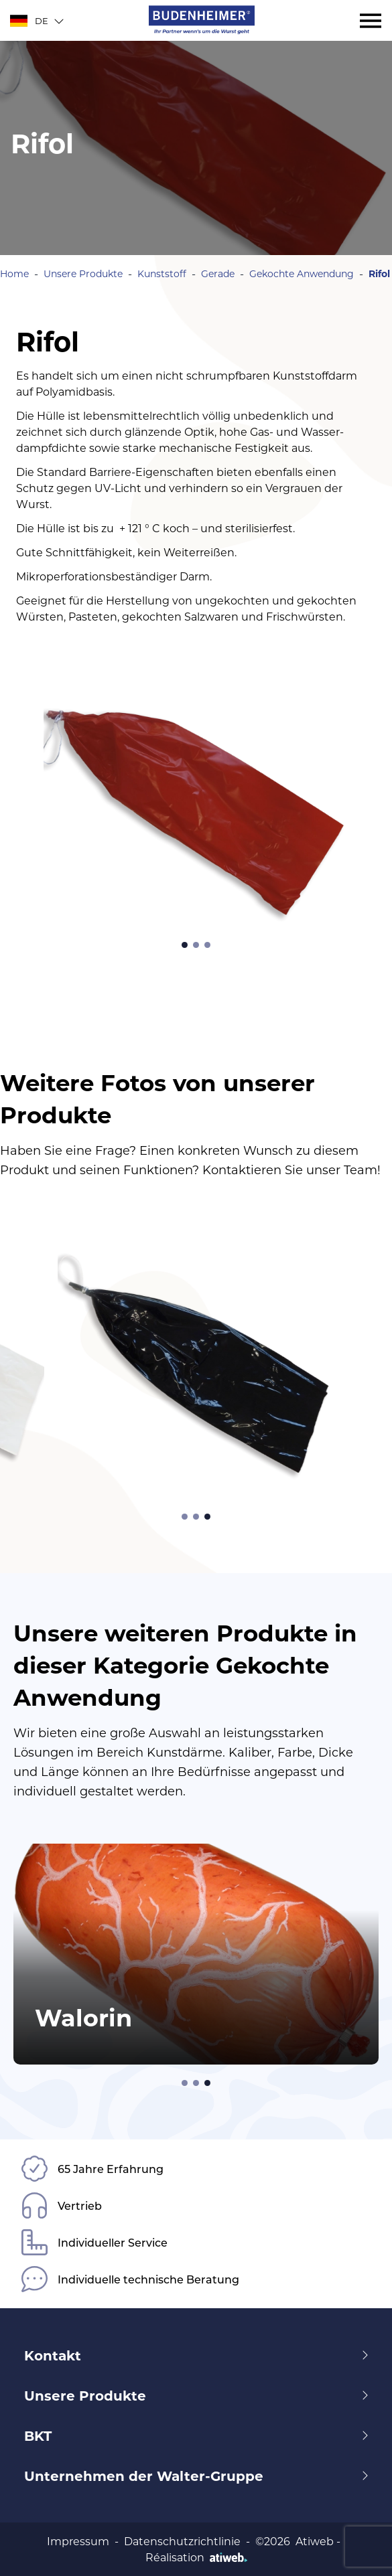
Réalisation (196, 2557)
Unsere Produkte (83, 273)
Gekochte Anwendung (301, 273)
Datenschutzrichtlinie (182, 2541)
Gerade (218, 273)
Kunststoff (161, 273)
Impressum (78, 2541)
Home (14, 273)
